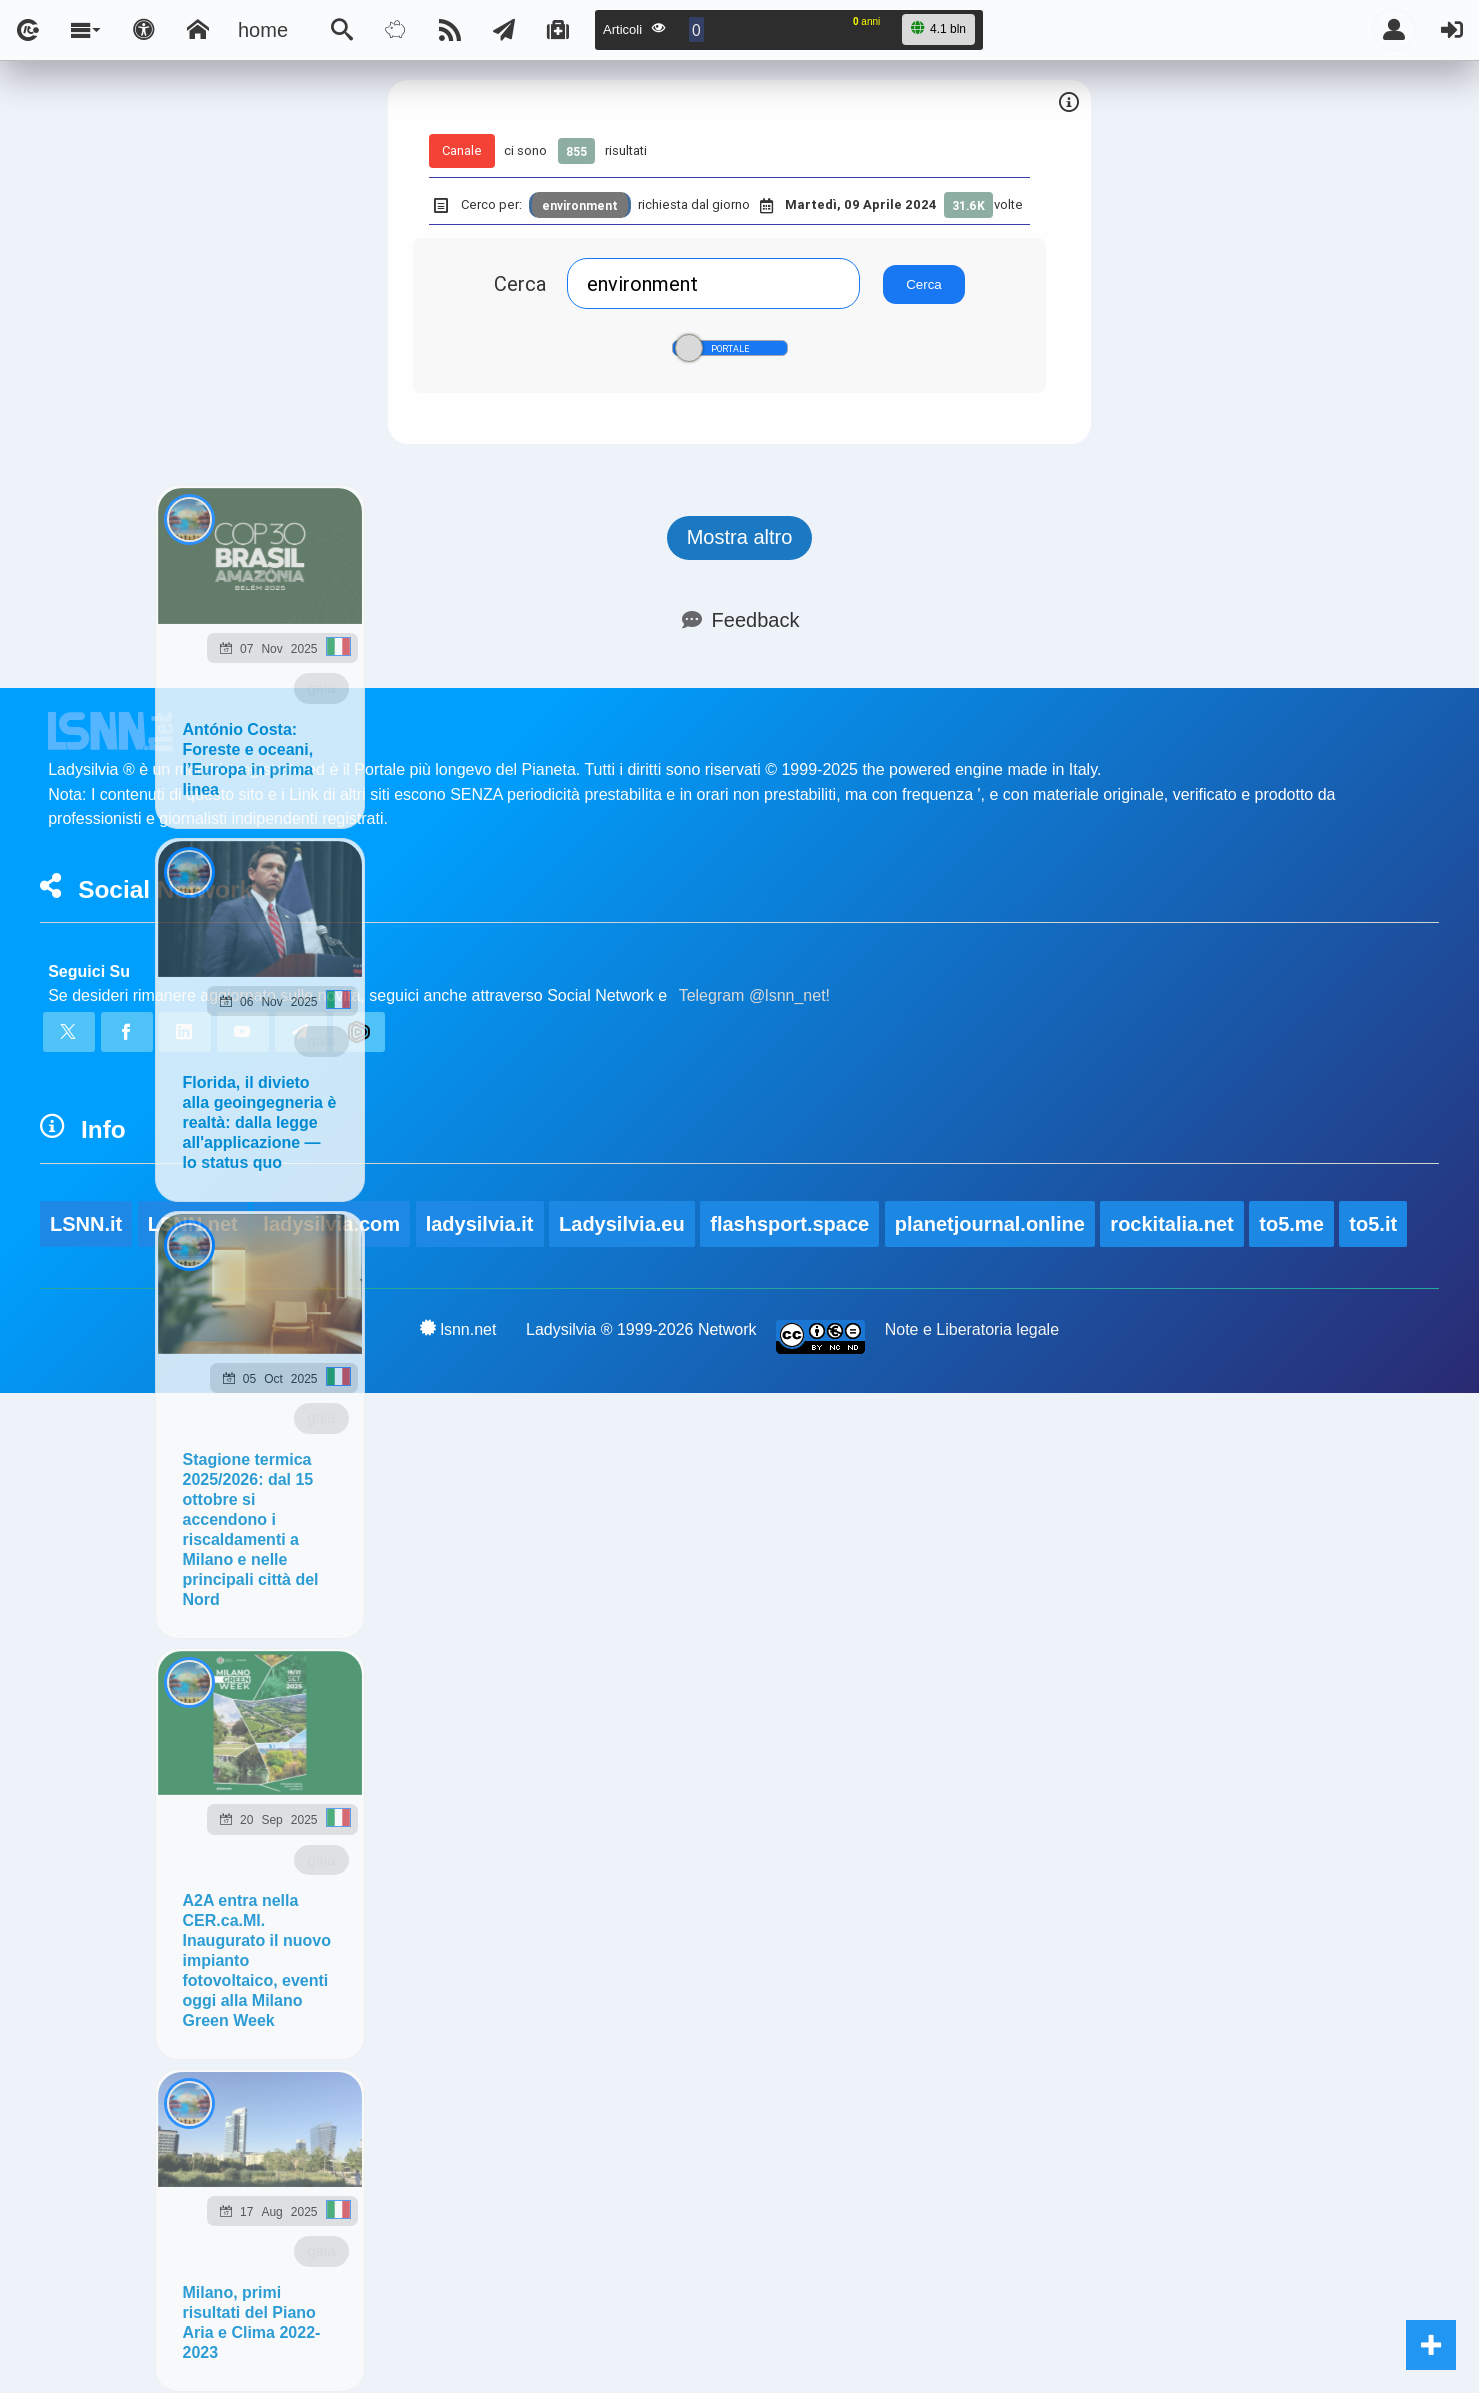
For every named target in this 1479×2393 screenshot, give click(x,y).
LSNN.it (86, 1224)
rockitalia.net (1171, 1224)
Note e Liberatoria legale (972, 1329)
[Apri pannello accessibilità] (144, 30)
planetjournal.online (990, 1224)
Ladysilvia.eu (622, 1224)
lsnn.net (458, 1329)
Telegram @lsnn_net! (754, 995)
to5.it (1373, 1224)
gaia (321, 687)
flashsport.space (789, 1224)
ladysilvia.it (480, 1224)
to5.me (1291, 1224)
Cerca (520, 283)
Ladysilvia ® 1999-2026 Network (641, 1329)
